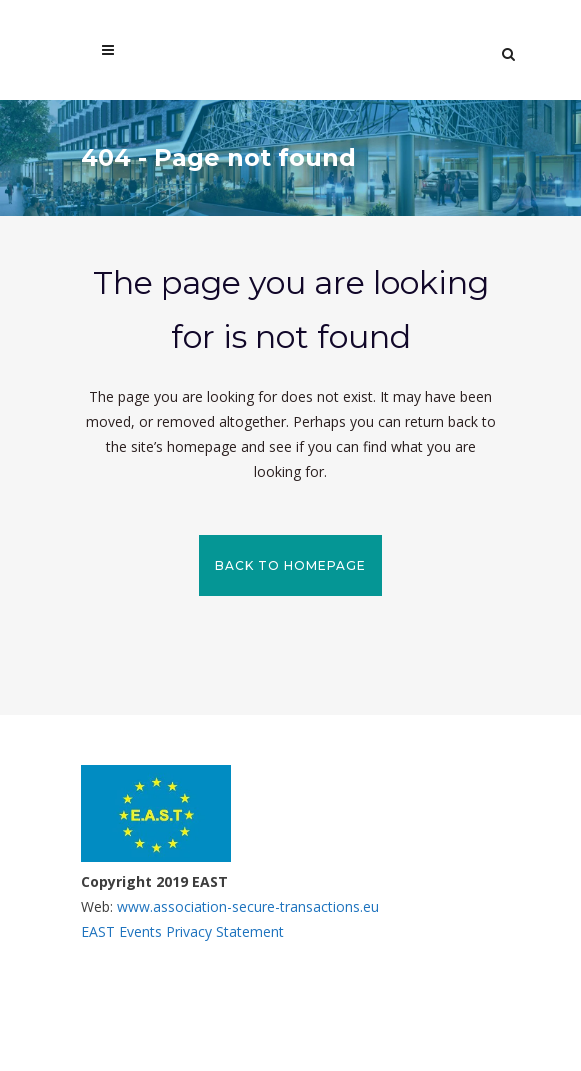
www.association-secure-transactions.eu (246, 906)
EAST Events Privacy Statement (182, 931)
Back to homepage (290, 565)
